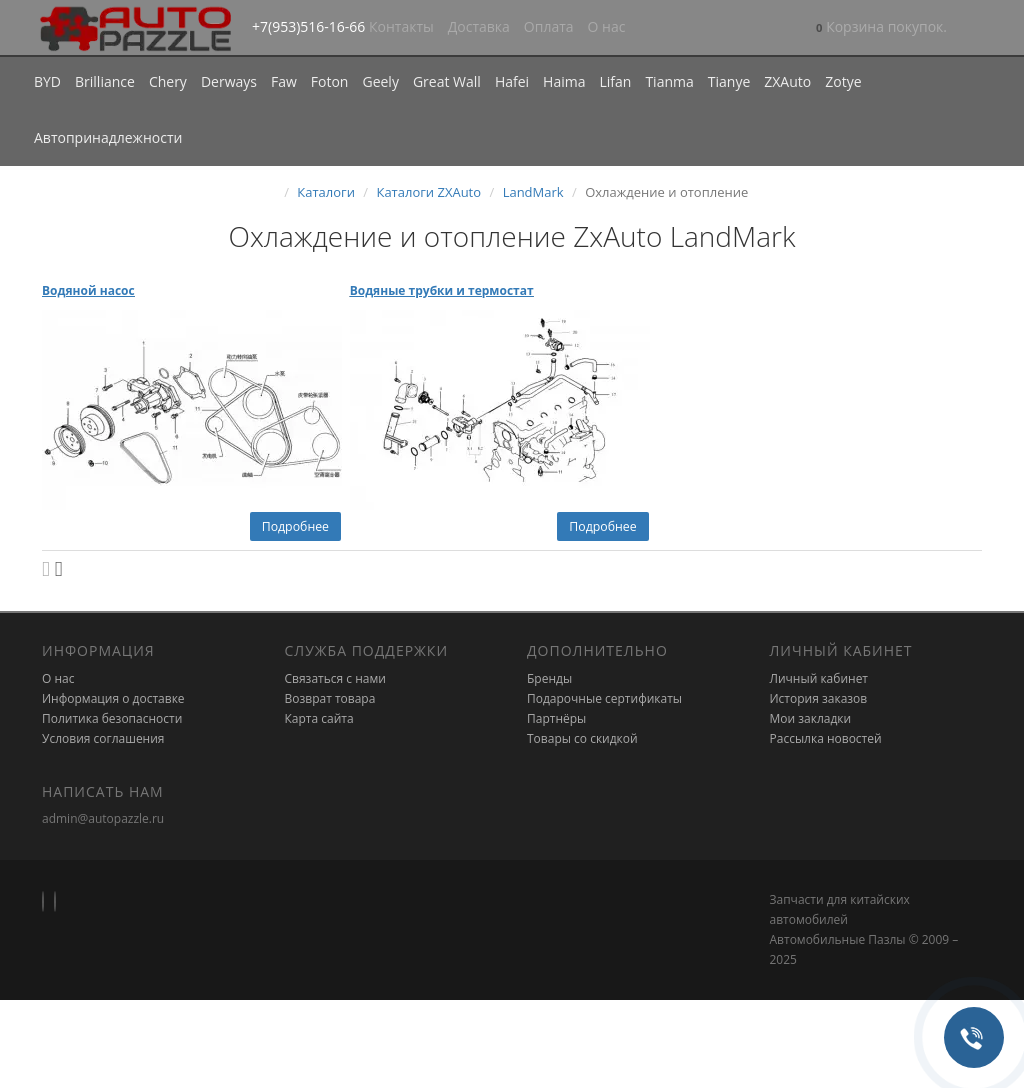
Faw (284, 81)
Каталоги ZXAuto (428, 192)
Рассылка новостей (826, 738)
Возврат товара (330, 698)
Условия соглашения (103, 738)
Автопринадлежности (108, 137)
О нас (607, 26)
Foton (330, 81)
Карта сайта (319, 718)
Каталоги (326, 192)
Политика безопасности (112, 718)
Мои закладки (811, 718)
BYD (47, 81)
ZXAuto (787, 81)
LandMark (533, 192)
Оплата (549, 26)
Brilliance (105, 81)
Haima (564, 81)
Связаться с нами (335, 678)
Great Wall (447, 81)
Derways (229, 81)
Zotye (843, 81)
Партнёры (556, 718)
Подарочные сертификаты (604, 698)
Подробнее (295, 526)
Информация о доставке (113, 698)
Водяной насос (88, 290)
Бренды (549, 678)
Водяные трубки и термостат (442, 290)
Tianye (729, 81)
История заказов (819, 698)
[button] (881, 28)
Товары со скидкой (582, 738)
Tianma (669, 81)
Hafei (512, 81)
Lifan (615, 81)
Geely (380, 81)
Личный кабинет (819, 678)
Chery (168, 81)
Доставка (479, 26)
